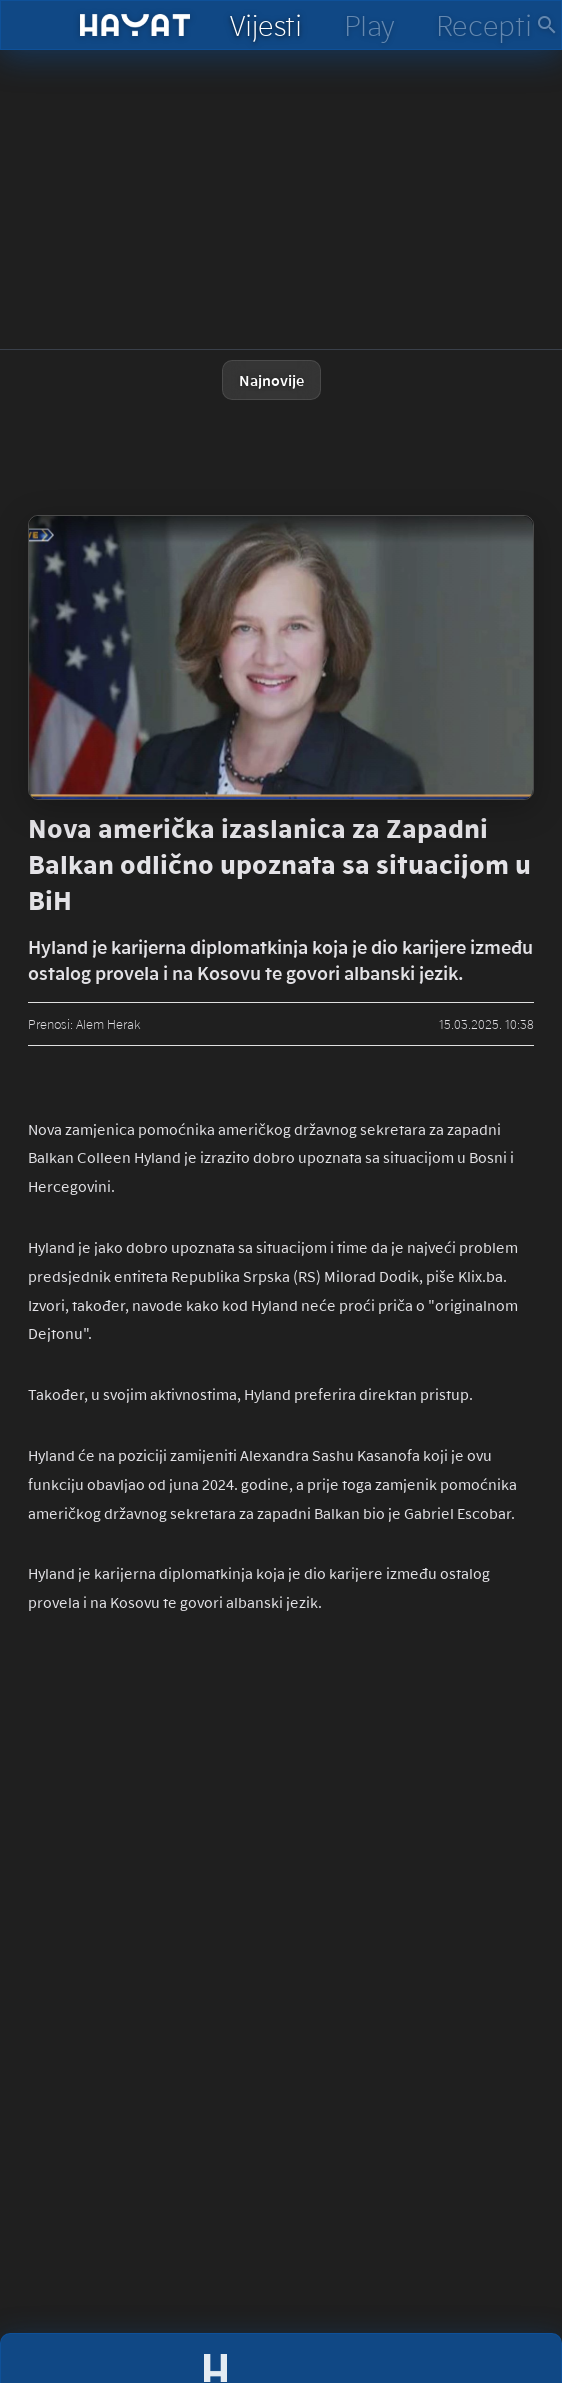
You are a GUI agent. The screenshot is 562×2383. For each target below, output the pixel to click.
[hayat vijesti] (265, 25)
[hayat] (135, 25)
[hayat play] (368, 25)
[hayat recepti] (483, 25)
